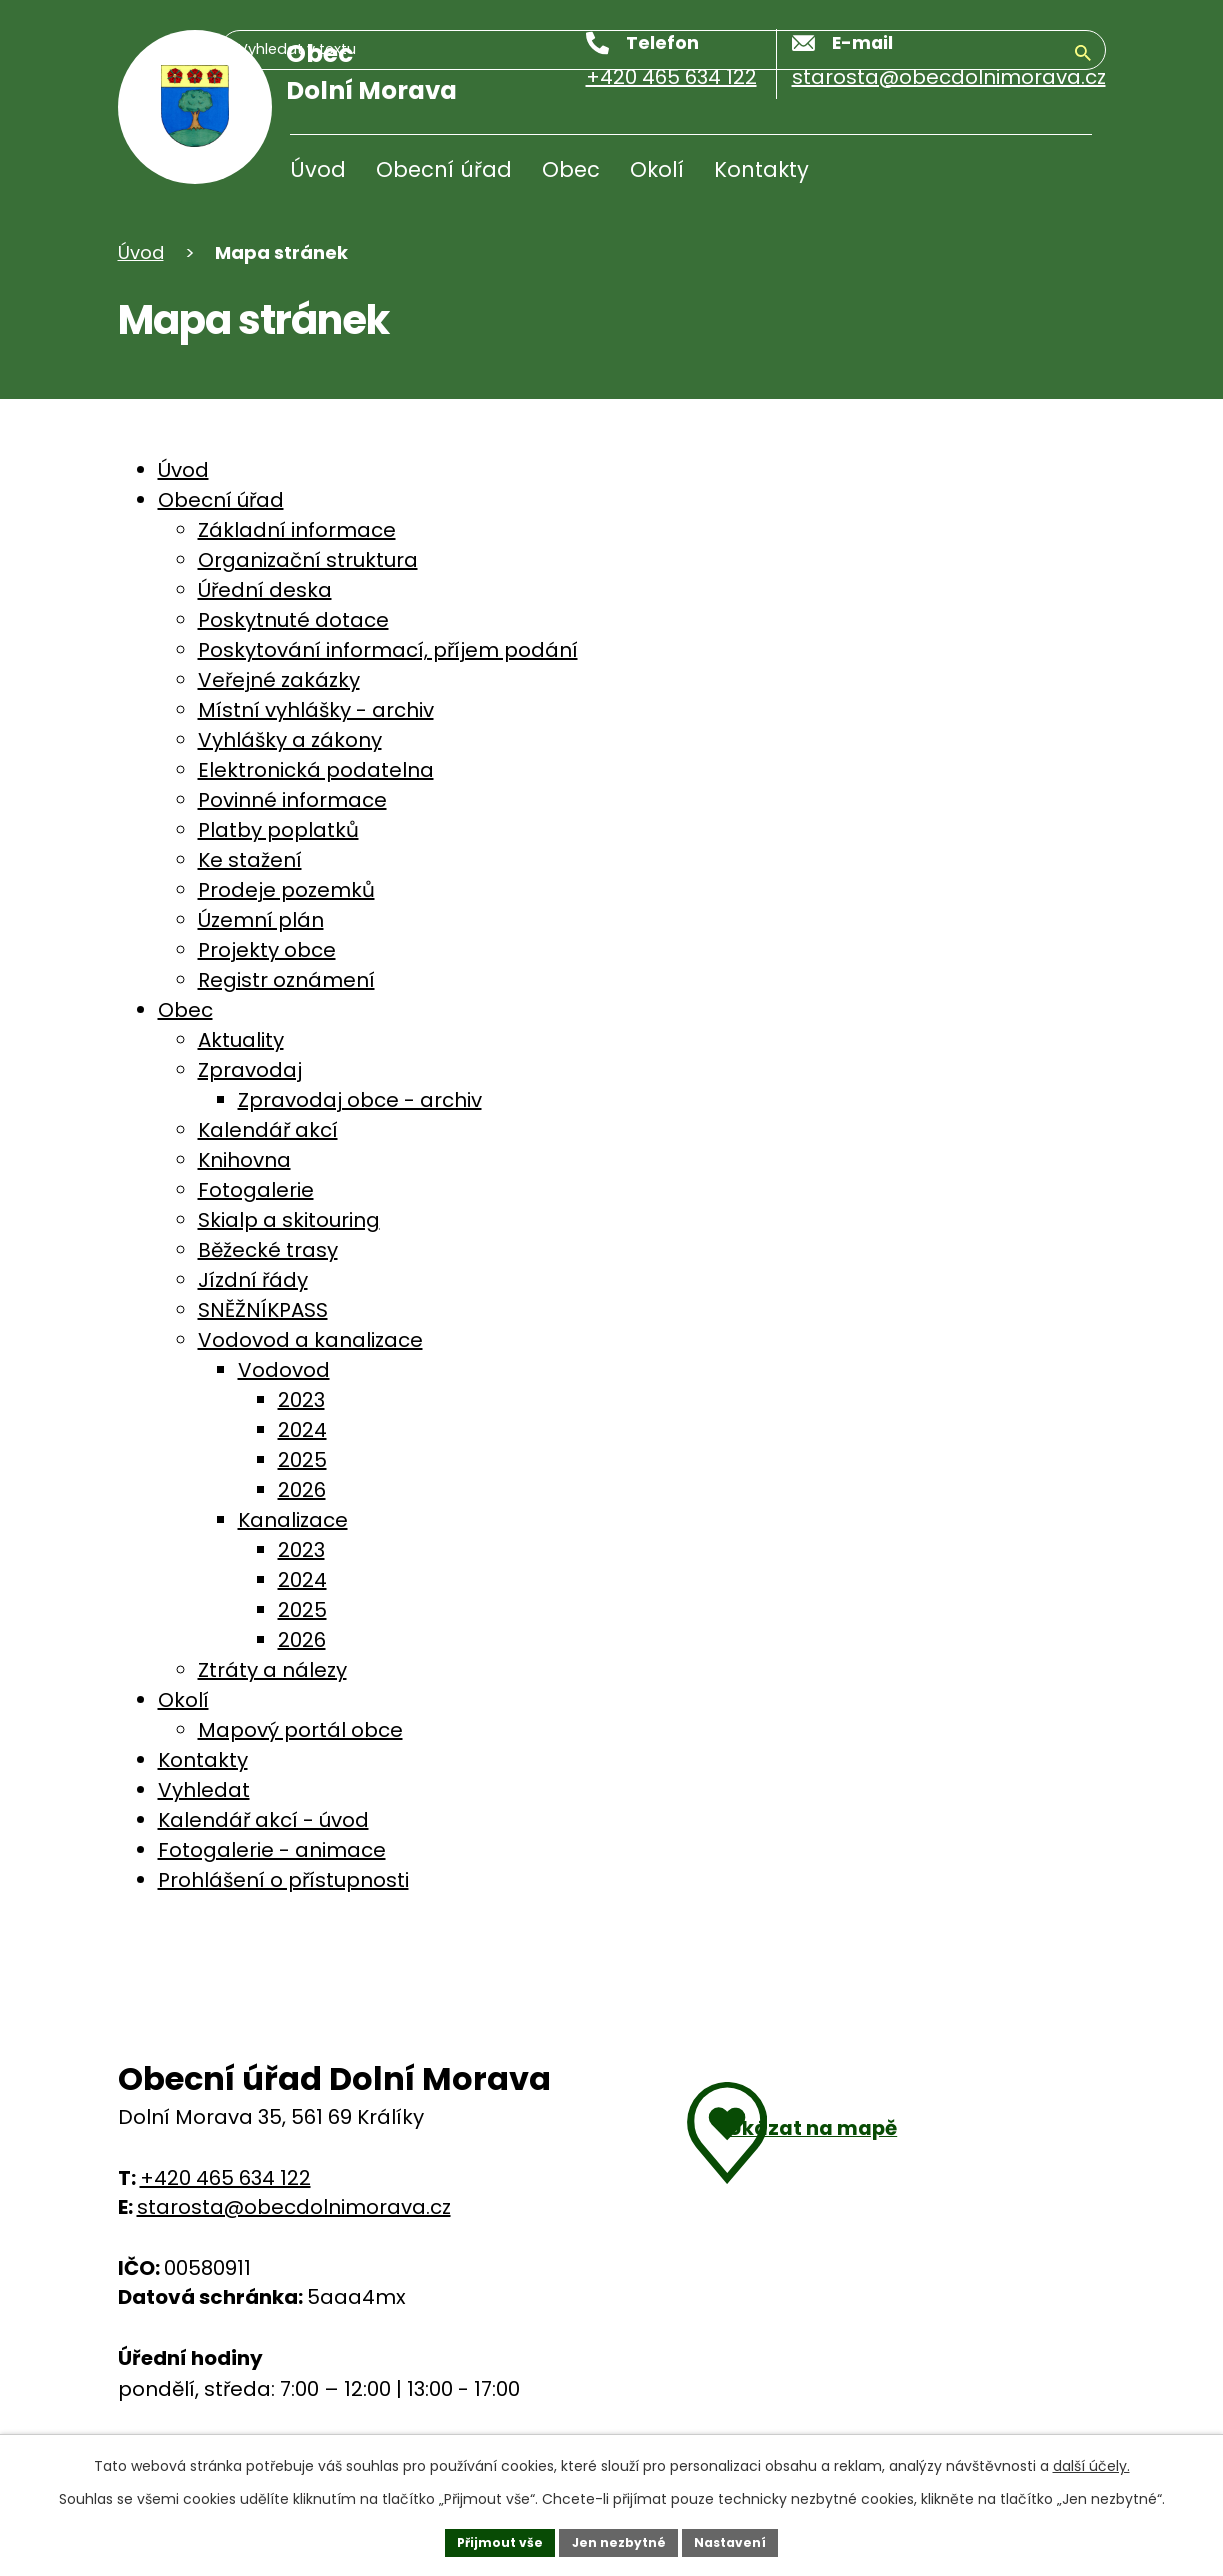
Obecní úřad (444, 169)
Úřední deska (265, 590)
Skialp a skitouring (289, 1220)
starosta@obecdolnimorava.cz (294, 2207)
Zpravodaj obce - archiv (360, 1100)
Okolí (657, 169)
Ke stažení (250, 860)
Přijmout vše (487, 2539)
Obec (571, 169)
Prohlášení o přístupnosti (283, 1880)
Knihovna (244, 1160)
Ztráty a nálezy (272, 1670)
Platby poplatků (278, 830)
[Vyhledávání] (996, 174)
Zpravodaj (250, 1070)
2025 (302, 1460)
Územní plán (261, 920)
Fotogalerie (256, 1190)
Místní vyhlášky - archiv (316, 710)
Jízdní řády (253, 1280)
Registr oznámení (286, 980)
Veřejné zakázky (279, 680)
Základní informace (297, 530)
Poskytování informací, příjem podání (388, 650)
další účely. (1091, 2460)
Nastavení (744, 2539)
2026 (302, 1490)
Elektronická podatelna (316, 770)
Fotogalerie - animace (272, 1850)
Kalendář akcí (268, 1130)
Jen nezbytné (619, 2539)
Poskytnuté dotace (293, 620)
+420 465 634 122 (225, 2178)
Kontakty (761, 169)
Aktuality (241, 1040)
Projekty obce (267, 950)
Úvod (318, 169)
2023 (301, 1400)
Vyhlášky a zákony (290, 740)
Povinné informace (292, 800)
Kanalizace (293, 1520)
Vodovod (284, 1370)
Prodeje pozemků (286, 890)
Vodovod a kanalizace (310, 1340)
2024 (302, 1430)
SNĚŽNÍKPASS (263, 1310)
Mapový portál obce (300, 1730)
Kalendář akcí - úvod (263, 1820)
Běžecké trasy (268, 1250)
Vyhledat (204, 1790)
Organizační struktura (308, 560)
